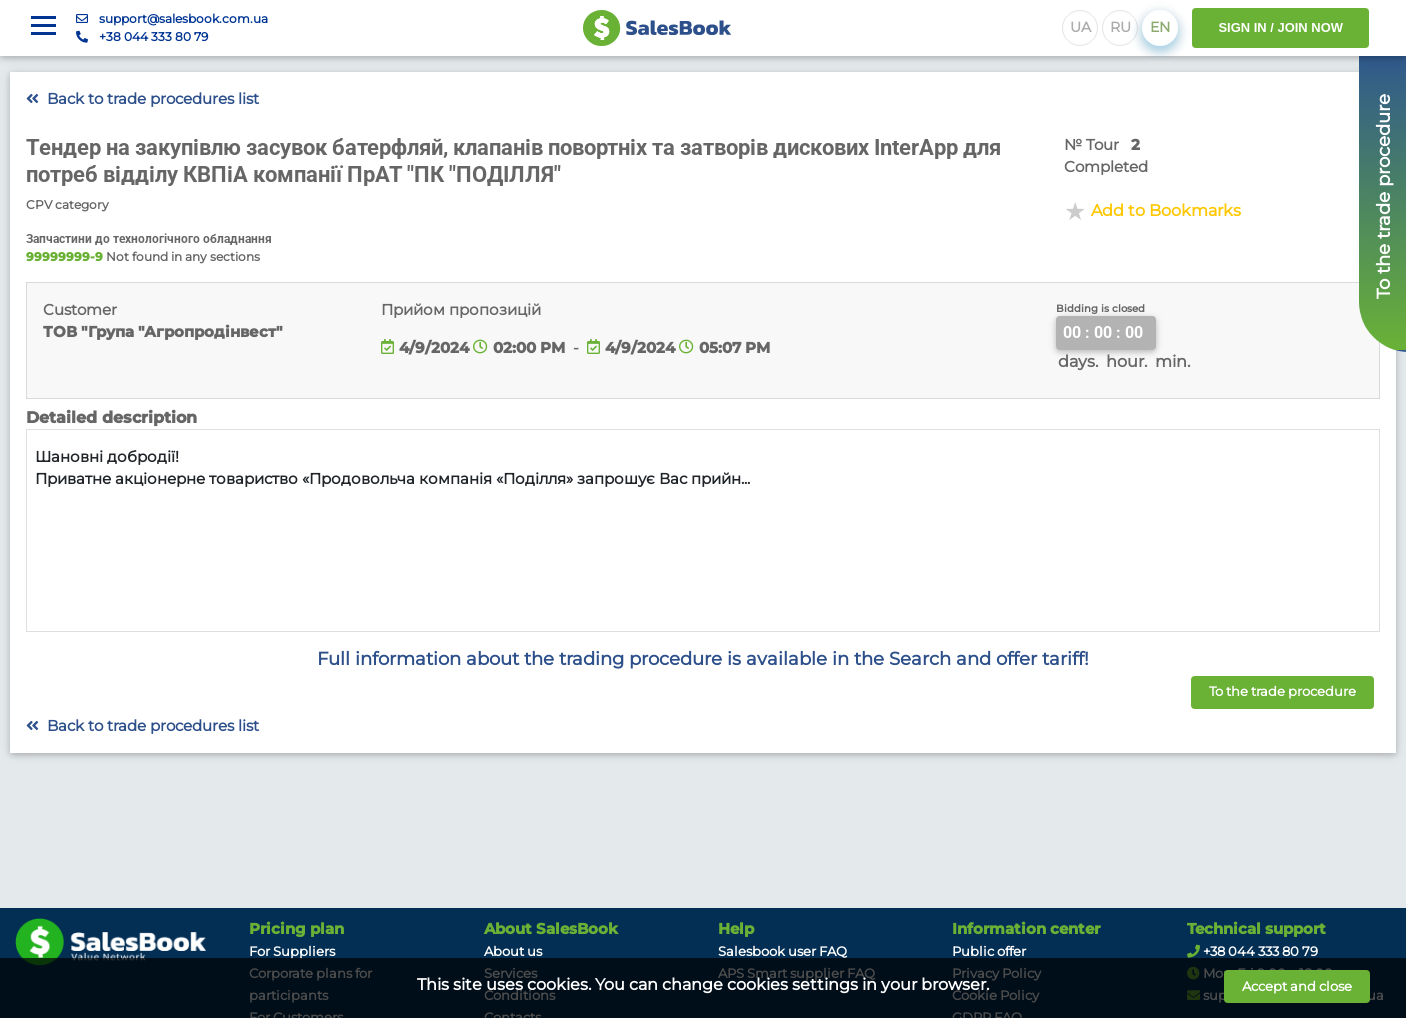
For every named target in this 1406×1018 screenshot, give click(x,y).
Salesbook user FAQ (782, 951)
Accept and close (1297, 986)
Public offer (989, 951)
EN (1160, 27)
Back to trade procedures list (142, 99)
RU (1120, 27)
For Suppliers (292, 951)
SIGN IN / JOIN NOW (1280, 27)
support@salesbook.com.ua (183, 18)
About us (513, 951)
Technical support (1256, 929)
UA (1080, 27)
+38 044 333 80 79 (153, 36)
